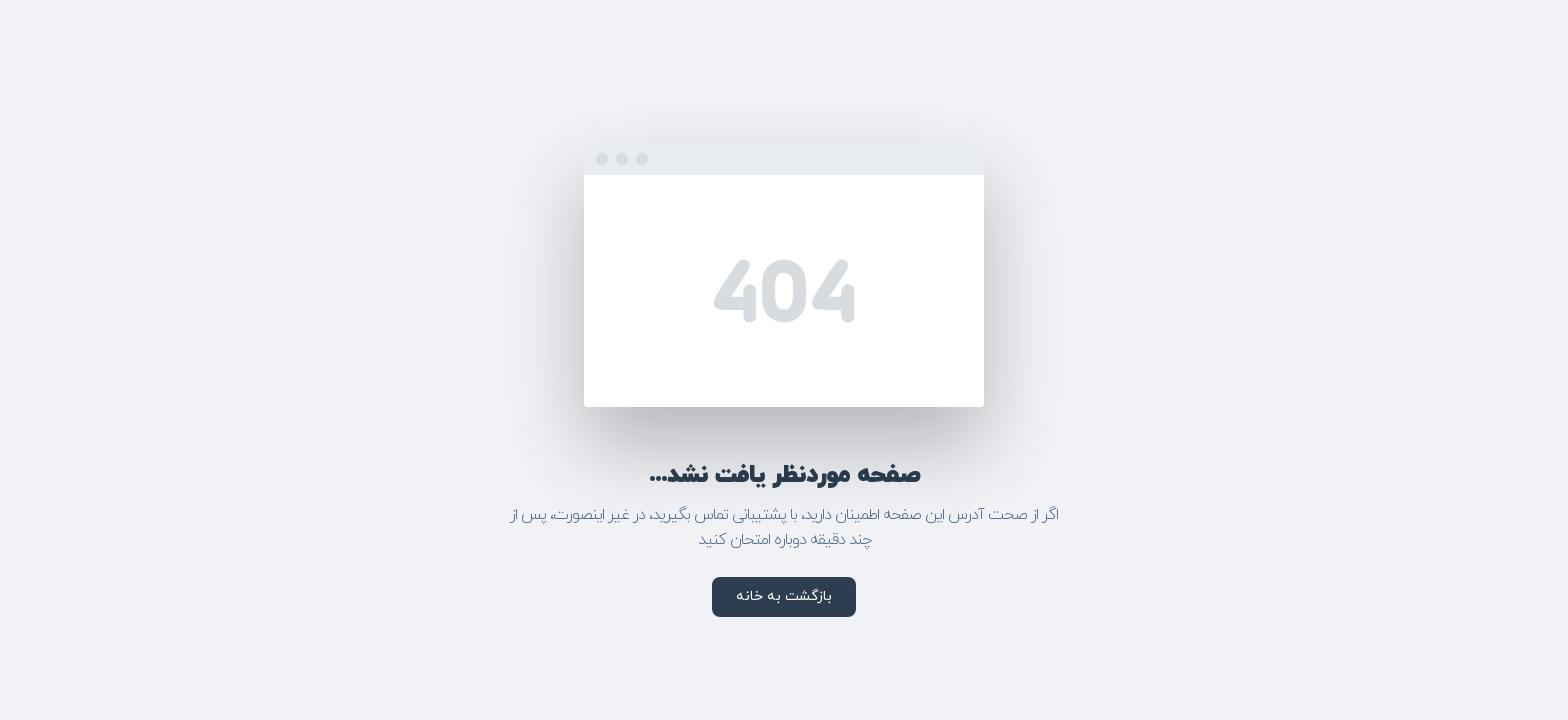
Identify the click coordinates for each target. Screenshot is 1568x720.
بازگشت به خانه (784, 596)
